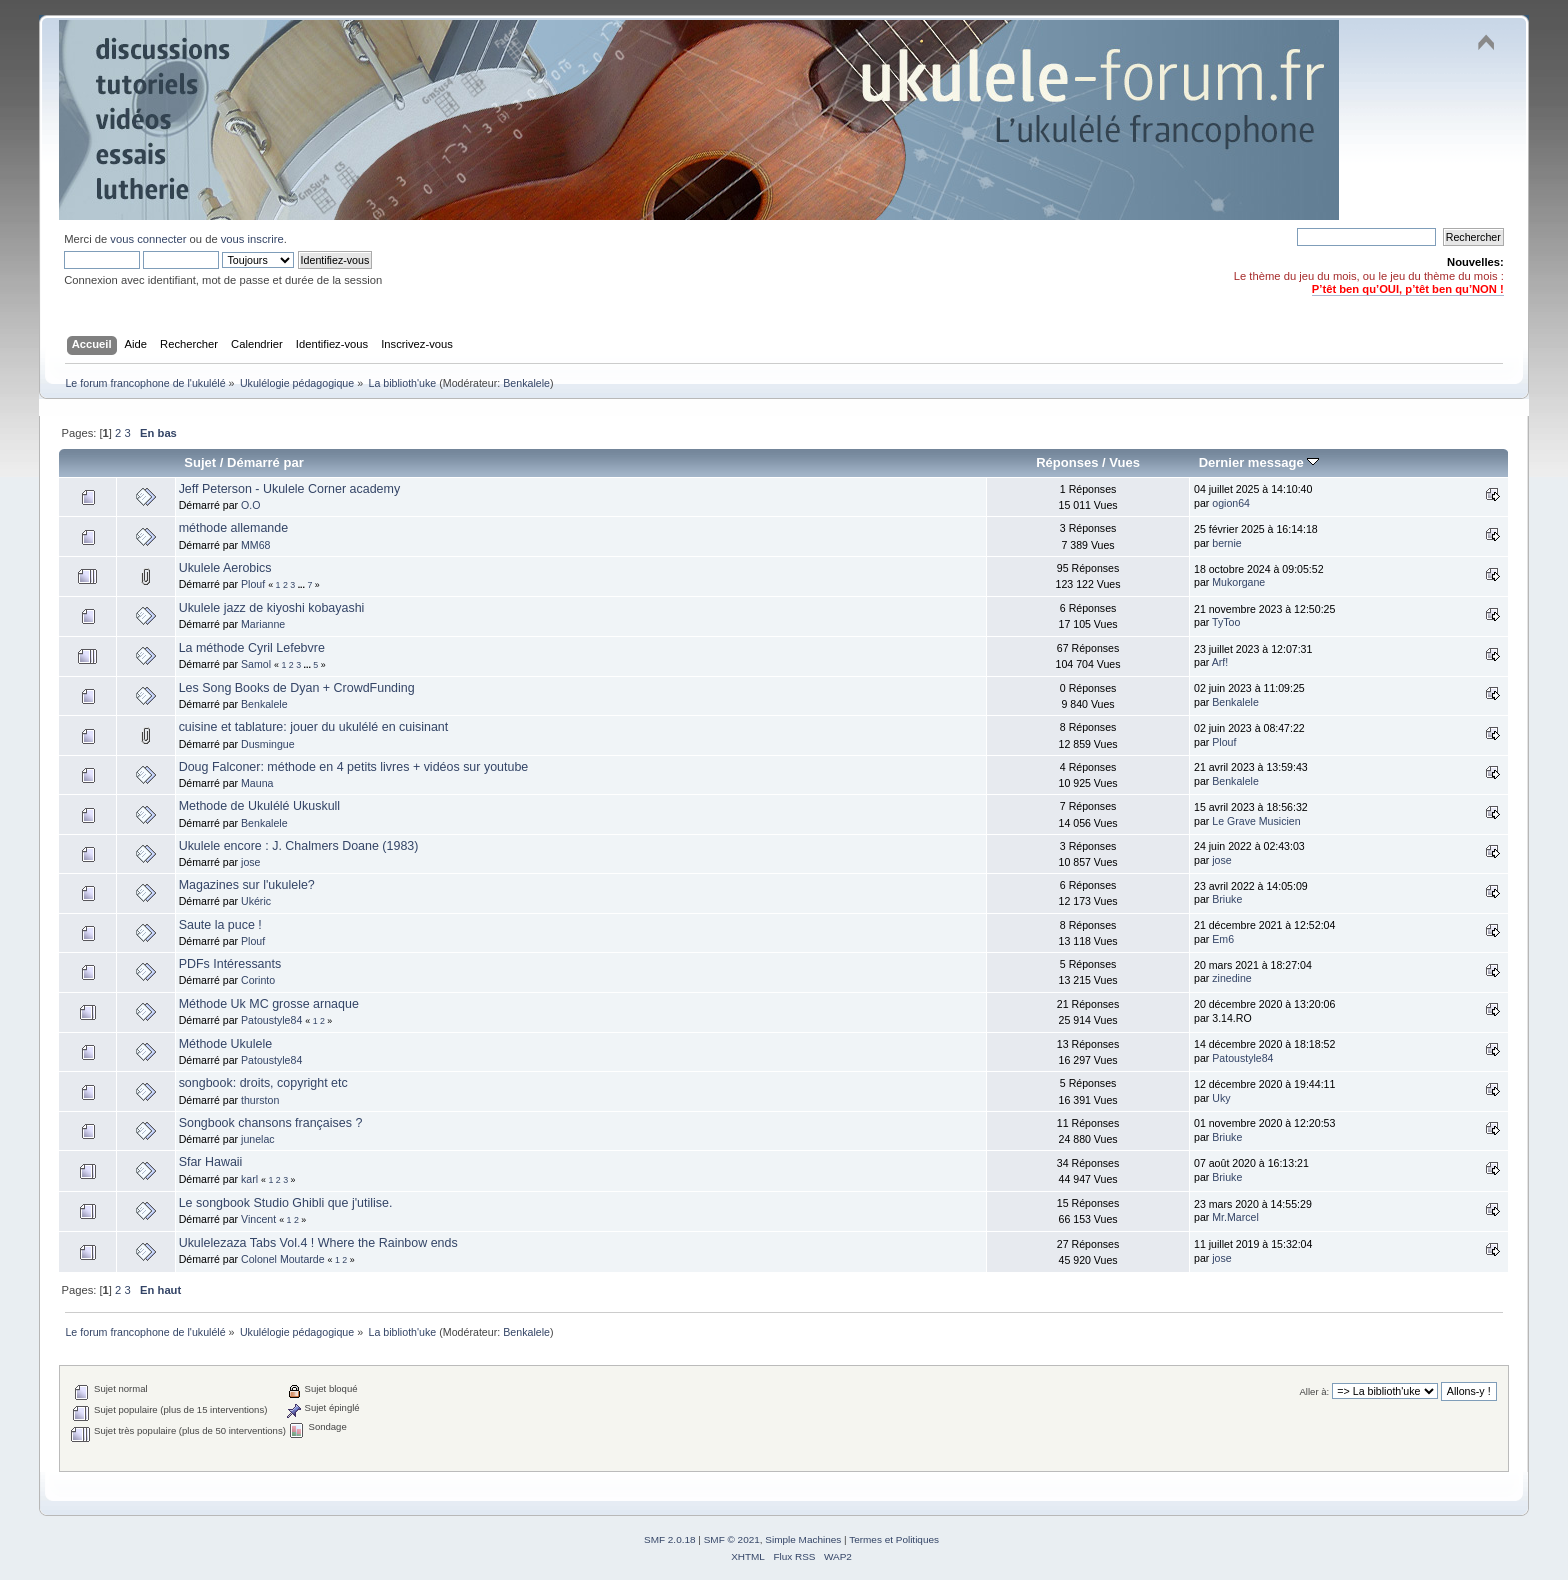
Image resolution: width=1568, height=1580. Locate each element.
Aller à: (1315, 1391)
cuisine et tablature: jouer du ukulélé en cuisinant (314, 727)
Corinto (258, 980)
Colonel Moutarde (283, 1259)
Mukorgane (1238, 582)
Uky (1221, 1098)
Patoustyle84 (271, 1020)
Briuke (1227, 899)
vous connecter (148, 239)
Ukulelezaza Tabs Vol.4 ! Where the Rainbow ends (318, 1243)
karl (249, 1179)
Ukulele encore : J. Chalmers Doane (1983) (299, 846)
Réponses (1067, 462)
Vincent (258, 1219)
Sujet (200, 462)
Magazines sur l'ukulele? (247, 885)
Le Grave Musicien (1256, 821)
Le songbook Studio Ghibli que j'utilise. (286, 1203)
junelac (258, 1139)
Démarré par (265, 462)
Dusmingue (268, 744)
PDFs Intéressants (230, 964)
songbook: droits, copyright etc (263, 1083)
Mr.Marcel (1235, 1217)
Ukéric (256, 901)
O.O (250, 505)
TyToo (1226, 622)
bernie (1226, 543)
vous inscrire (252, 239)
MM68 (255, 545)
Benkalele (526, 383)
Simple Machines (803, 1539)
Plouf (253, 584)
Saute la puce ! (220, 925)
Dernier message (1259, 462)
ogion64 (1231, 503)
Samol (256, 664)
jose (250, 862)
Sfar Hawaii (211, 1162)
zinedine (1231, 978)
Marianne (263, 624)
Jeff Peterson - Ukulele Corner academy (290, 489)
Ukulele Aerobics (225, 568)
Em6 (1223, 939)
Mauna (257, 783)
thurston (260, 1100)
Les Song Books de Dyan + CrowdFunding (297, 688)
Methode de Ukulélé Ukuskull (260, 806)
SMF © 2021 (732, 1539)
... (303, 585)
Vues (1124, 462)
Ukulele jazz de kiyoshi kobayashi (272, 608)
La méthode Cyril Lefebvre (252, 648)
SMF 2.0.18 (670, 1539)
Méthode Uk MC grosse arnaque (269, 1004)
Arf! (1220, 662)
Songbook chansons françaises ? (271, 1123)
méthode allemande (234, 528)
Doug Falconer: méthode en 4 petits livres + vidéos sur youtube (354, 767)
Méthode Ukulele (226, 1044)
